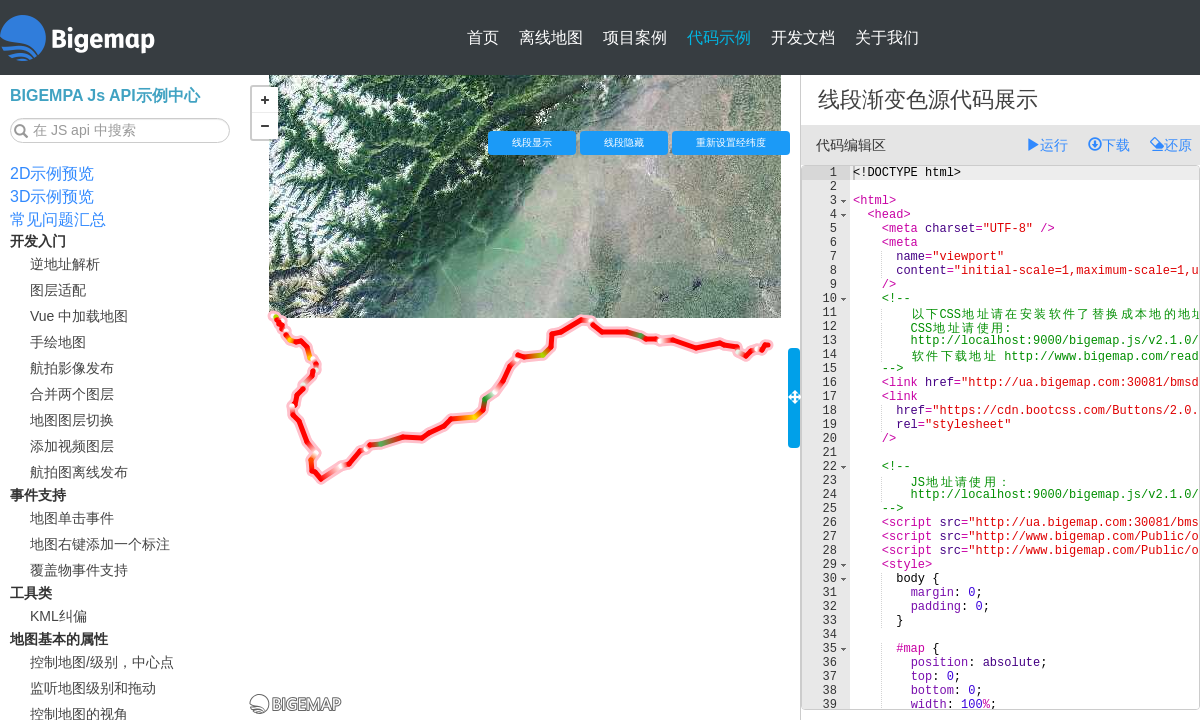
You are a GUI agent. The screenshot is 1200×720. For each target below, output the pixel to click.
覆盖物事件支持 (79, 570)
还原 (1171, 145)
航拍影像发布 (72, 368)
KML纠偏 (58, 616)
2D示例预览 (52, 173)
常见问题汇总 (58, 219)
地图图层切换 (72, 420)
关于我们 (887, 37)
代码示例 (719, 37)
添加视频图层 (72, 446)
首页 (483, 37)
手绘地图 (58, 342)
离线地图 (551, 37)
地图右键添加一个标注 (100, 544)
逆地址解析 (65, 264)
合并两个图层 (72, 394)
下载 (1109, 145)
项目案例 (635, 37)
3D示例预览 (52, 196)
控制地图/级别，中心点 (102, 662)
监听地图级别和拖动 (93, 688)
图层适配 (58, 290)
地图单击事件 (72, 518)
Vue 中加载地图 (79, 316)
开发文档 (803, 37)
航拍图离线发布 (79, 472)
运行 (1047, 145)
